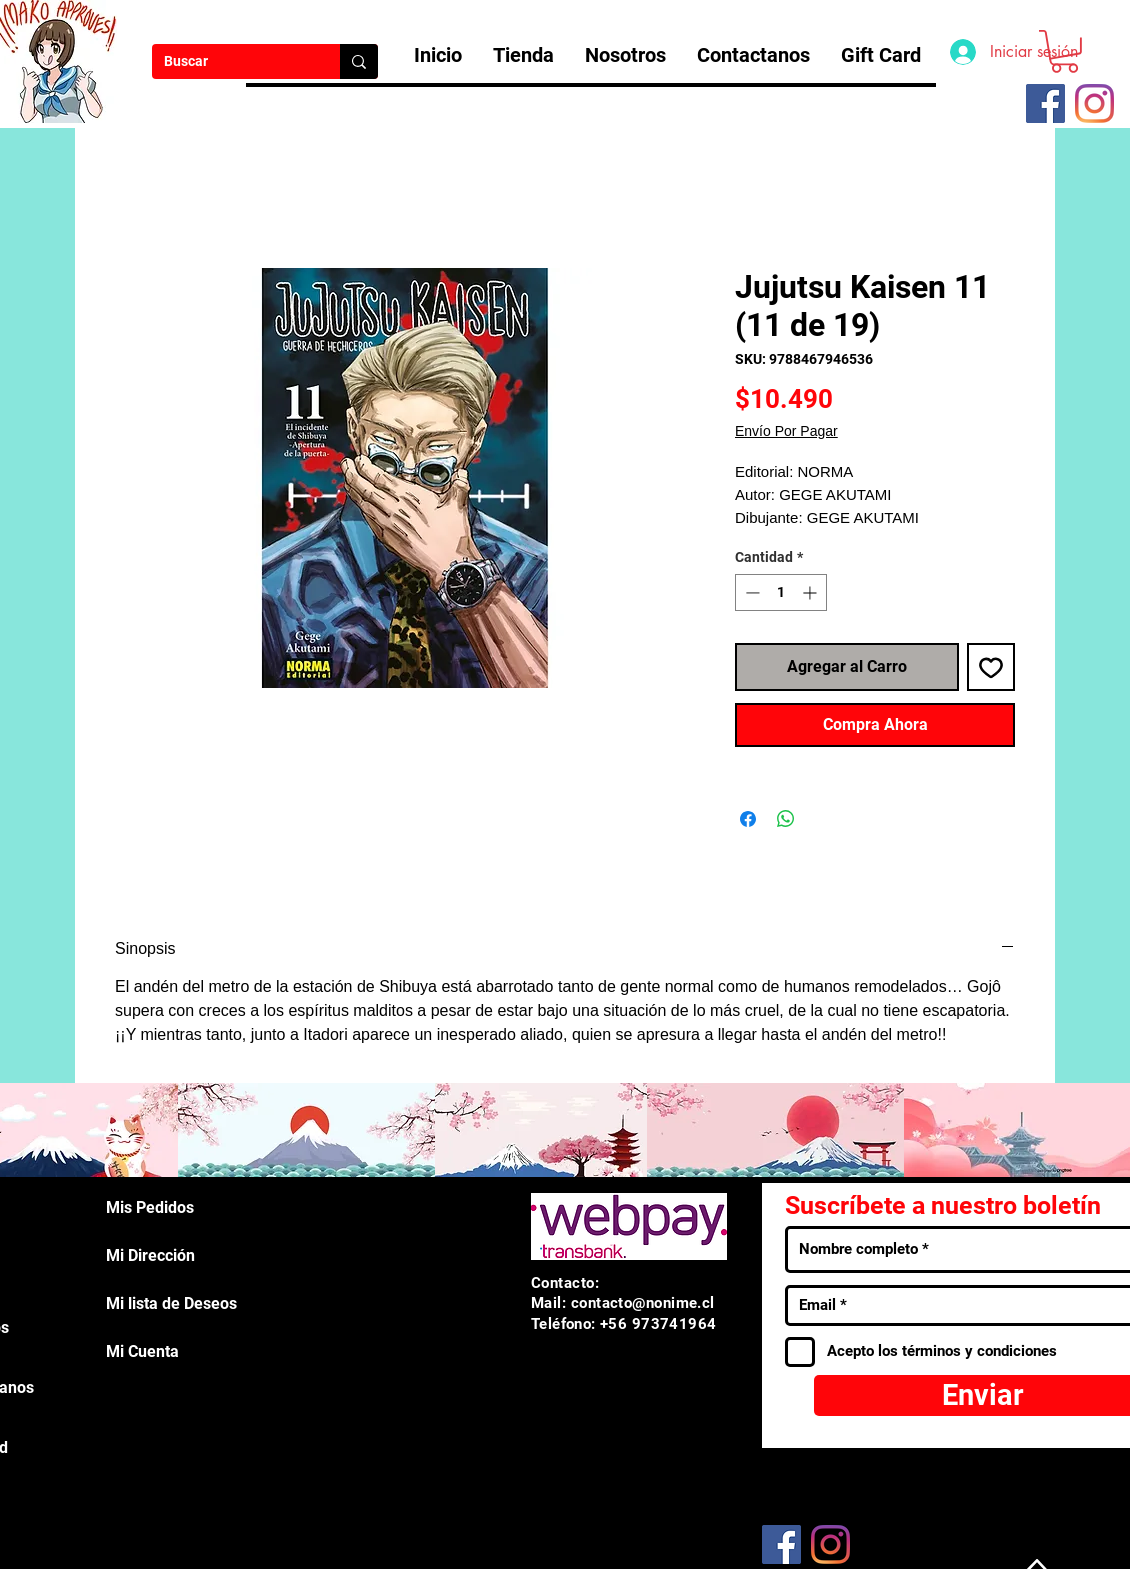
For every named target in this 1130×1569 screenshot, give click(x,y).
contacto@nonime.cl (643, 1303)
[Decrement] (750, 592)
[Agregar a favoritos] (991, 667)
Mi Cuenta (142, 1351)
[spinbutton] (781, 592)
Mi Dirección (150, 1255)
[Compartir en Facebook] (748, 819)
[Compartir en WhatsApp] (786, 819)
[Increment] (811, 592)
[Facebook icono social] (1045, 103)
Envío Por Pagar (786, 431)
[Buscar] (231, 62)
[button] (1064, 51)
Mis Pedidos (150, 1207)
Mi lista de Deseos (171, 1303)
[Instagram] (1094, 103)
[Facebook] (781, 1544)
